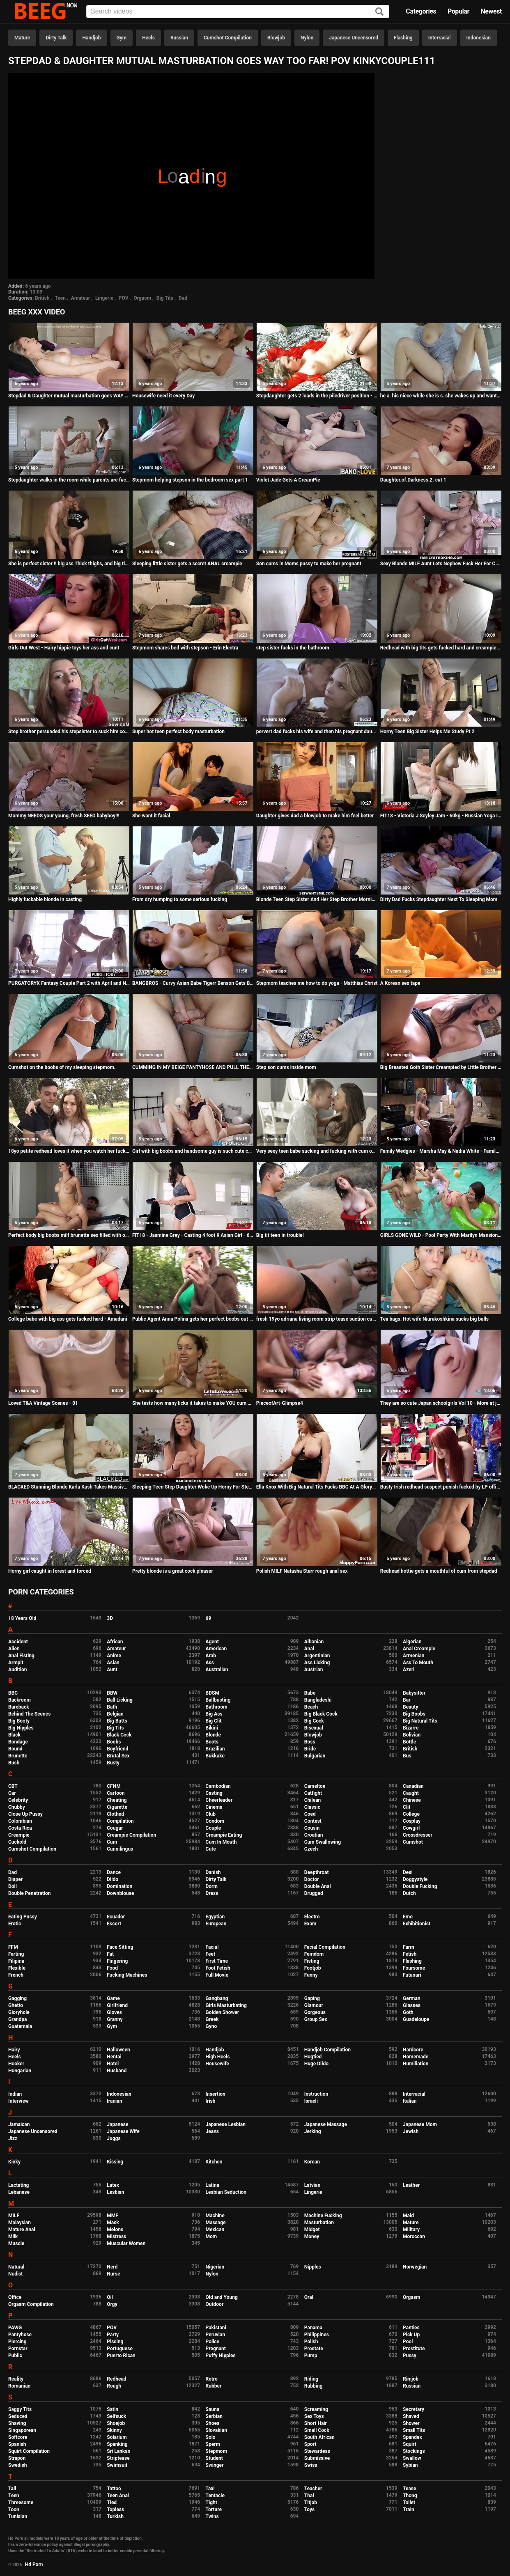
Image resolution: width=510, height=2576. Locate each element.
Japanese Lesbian (226, 2124)
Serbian (214, 2416)
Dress (212, 1893)
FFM (13, 1947)
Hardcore (413, 2050)
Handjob (91, 38)
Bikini (212, 1728)
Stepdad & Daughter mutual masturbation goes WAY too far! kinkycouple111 (69, 396)
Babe (309, 1693)
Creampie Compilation (131, 1835)
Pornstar (18, 2348)
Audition (17, 1669)
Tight (211, 2502)
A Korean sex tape (400, 983)
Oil (110, 2297)
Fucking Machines (127, 1975)
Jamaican (19, 2124)
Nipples (312, 2267)
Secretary (413, 2409)
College (411, 1814)
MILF (13, 2215)
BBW (112, 1693)
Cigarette (117, 1807)
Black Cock (119, 1735)
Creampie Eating (224, 1835)
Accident (18, 1642)
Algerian (412, 1642)
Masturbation (319, 2222)
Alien (14, 1649)
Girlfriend (117, 2005)
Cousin (311, 1828)
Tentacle (215, 2495)
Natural (16, 2267)
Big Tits (164, 298)
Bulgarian (315, 1756)
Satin (112, 2409)
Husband (116, 2071)
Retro (212, 2379)
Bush (13, 1763)
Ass (210, 1662)
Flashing (403, 38)
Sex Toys (314, 2416)
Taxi (210, 2488)
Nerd (112, 2267)
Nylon (307, 38)
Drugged (313, 1893)
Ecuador (116, 1917)
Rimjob (410, 2379)
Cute (211, 1849)
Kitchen (214, 2162)
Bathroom (216, 1707)
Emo (408, 1917)
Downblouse (120, 1893)
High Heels (218, 2057)
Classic (312, 1807)
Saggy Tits (20, 2409)
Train (408, 2509)
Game (113, 1998)
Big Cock (314, 1721)
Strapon (16, 2458)
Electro (312, 1917)
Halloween (118, 2050)
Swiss (310, 2465)
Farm (408, 1947)
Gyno (211, 2026)
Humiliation (415, 2064)
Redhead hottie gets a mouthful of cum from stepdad (438, 1571)
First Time (217, 1961)
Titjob (310, 2502)
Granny (114, 2019)
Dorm (212, 1886)
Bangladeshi (318, 1700)
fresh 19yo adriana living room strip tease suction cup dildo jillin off (317, 1319)
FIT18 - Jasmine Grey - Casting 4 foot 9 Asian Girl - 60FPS (193, 1235)
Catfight (313, 1793)
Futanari (412, 1975)
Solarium (116, 2437)
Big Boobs (414, 1714)
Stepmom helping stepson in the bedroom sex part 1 (190, 480)
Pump (310, 2355)
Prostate (313, 2348)
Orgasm (142, 298)
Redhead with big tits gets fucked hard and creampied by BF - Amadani (441, 648)
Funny (311, 1975)
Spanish (17, 2444)
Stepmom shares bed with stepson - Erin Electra (185, 648)
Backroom (19, 1700)
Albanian (314, 1642)
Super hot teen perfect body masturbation (178, 731)
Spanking (117, 2444)
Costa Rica (20, 1828)
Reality (15, 2379)
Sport (310, 2444)
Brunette (18, 1756)
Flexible (16, 1968)
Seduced (18, 2416)
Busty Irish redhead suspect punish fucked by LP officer (441, 1487)
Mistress (116, 2236)
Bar (406, 1700)
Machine (215, 2215)
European (216, 1924)
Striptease (118, 2458)
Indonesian (478, 38)
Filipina (16, 1961)
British (42, 298)
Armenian (413, 1655)
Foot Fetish (218, 1968)
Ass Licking (317, 1662)
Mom (211, 2236)
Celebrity (18, 1800)
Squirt (409, 2444)
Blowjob (276, 38)
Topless (115, 2509)
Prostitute (414, 2348)
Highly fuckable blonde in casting (45, 899)
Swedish (17, 2465)
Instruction (316, 2094)
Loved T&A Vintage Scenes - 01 (43, 1403)
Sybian (410, 2465)
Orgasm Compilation (31, 2304)
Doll (12, 1886)
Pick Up (411, 2334)
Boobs (114, 1742)
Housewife (217, 2064)
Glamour (313, 2005)
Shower (411, 2423)
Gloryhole (19, 2012)
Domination (119, 1886)
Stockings (414, 2451)
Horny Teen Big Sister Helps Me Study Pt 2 (427, 731)
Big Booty (19, 1721)
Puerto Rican (121, 2355)
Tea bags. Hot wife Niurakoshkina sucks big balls (434, 1319)
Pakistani (216, 2328)
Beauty (410, 1707)
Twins (212, 2516)
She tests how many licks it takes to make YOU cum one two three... (193, 1403)
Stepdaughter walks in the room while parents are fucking (69, 480)
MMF (112, 2215)
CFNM (113, 1786)
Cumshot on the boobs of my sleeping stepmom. (61, 1067)
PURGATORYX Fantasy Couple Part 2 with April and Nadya (69, 983)
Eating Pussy (22, 1917)
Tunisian (17, 2516)
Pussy (409, 2355)
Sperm (213, 2444)
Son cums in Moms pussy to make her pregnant (308, 564)
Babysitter (414, 1693)
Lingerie (104, 298)
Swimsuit (117, 2465)
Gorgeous (315, 2012)
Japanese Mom (420, 2124)
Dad (183, 298)
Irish (211, 2101)
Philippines (316, 2334)
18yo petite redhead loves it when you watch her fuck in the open (69, 1151)
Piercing (17, 2341)
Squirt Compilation (29, 2451)
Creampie (19, 1835)
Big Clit (214, 1721)
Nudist (15, 2274)
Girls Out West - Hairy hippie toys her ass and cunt (63, 648)
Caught (411, 1793)
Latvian (312, 2185)
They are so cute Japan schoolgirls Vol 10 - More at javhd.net (441, 1403)
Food (112, 1968)
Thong (410, 2495)
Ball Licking (120, 1700)
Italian (410, 2101)
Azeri (408, 1669)
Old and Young (222, 2297)
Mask (113, 2222)
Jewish (410, 2131)
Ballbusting (218, 1700)
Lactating (18, 2185)
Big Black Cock (321, 1714)
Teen (60, 298)
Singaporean (22, 2430)
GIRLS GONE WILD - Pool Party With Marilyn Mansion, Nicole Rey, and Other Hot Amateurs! (441, 1235)
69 (208, 1618)
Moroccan (414, 2236)
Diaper (15, 1879)
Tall (12, 2488)
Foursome (414, 1968)
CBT (13, 1786)
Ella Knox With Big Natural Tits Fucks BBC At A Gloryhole (317, 1487)
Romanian (19, 2386)
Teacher (313, 2488)
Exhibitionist (416, 1924)
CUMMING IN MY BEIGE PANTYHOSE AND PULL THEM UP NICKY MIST (193, 1067)
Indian (15, 2094)
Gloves (114, 2012)
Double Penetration (29, 1893)
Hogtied (313, 2057)
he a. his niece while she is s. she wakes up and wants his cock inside (441, 396)
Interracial (439, 38)
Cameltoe (314, 1786)
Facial (212, 1947)
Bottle (409, 1742)
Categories (421, 11)
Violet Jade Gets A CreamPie (288, 480)
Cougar (115, 1828)
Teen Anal (118, 2495)
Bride (310, 1749)
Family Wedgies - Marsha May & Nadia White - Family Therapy (441, 1151)
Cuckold (17, 1842)
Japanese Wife (123, 2131)
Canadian (413, 1786)
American (216, 1649)
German (411, 1998)
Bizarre (411, 1728)
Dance (114, 1872)
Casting (214, 1793)
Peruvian (215, 2334)
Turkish (115, 2516)
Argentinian (317, 1655)
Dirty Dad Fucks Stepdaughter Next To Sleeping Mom (438, 899)
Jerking (312, 2131)
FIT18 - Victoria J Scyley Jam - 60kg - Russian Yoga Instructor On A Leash (441, 816)
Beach (311, 1707)
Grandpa (17, 2019)
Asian (113, 1662)
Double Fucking (420, 1886)
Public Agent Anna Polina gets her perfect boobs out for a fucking (193, 1319)
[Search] (379, 12)
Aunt (112, 1669)
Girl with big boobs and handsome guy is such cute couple (193, 1151)
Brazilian (215, 1749)
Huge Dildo (316, 2064)
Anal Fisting (21, 1655)
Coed (310, 1814)
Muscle (16, 2243)
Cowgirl (411, 1828)
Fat (110, 1954)
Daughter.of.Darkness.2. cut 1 (413, 480)
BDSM (212, 1693)
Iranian (114, 2101)
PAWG (15, 2328)
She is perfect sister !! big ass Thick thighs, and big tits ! (69, 564)
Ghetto (15, 2005)
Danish (213, 1872)
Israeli (311, 2101)
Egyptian (215, 1917)
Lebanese (19, 2192)
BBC (13, 1693)
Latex (113, 2185)
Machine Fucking (323, 2215)
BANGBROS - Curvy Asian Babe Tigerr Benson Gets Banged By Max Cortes (193, 983)
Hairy (14, 2050)
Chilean (312, 1800)
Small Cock (316, 2430)
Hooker (16, 2064)
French (15, 1975)
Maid (408, 2215)
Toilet (409, 2502)
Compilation (120, 1821)
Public (15, 2355)
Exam (310, 1924)
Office (14, 2297)
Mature (22, 38)
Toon (13, 2509)
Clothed (115, 1814)
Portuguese (120, 2348)
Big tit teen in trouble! (280, 1235)
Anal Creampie (419, 1649)
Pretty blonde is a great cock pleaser (172, 1571)
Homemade (415, 2057)
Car (12, 1793)
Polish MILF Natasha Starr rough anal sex (302, 1571)
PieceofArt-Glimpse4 (279, 1403)
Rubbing (313, 2386)
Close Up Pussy (25, 1814)
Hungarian (19, 2071)
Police (213, 2341)
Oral (308, 2297)
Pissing (115, 2341)
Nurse (113, 2274)
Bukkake (215, 1756)
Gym (122, 38)
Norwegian (415, 2267)
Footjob (312, 1968)
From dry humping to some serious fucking (179, 899)
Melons (115, 2229)
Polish (311, 2341)
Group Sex (315, 2019)
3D (110, 1618)
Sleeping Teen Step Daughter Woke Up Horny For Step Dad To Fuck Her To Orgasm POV (193, 1487)
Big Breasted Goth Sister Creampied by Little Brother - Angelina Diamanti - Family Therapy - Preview (441, 1067)
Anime (114, 1655)
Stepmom (216, 2451)
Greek (212, 2019)
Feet (210, 1954)
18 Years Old (22, 1618)
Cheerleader (219, 1800)
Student (214, 2458)
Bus (407, 1756)
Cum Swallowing (322, 1842)
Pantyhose (20, 2334)
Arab (211, 1655)
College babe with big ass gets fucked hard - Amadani (67, 1319)
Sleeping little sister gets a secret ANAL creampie (187, 564)
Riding (311, 2379)
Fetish (409, 1954)
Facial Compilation (324, 1947)
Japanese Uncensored (353, 38)
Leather (411, 2185)
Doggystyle (415, 1879)
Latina (212, 2185)
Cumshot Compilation (228, 38)
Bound (15, 1749)
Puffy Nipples (221, 2355)
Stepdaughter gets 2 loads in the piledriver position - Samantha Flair (317, 396)
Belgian (115, 1714)
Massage (216, 2222)
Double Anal (317, 1886)
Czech (311, 1849)
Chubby (16, 1807)
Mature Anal (21, 2229)
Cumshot (413, 1842)
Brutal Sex (118, 1756)
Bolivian (411, 1735)
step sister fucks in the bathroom (292, 648)
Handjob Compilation (327, 2050)
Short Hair (315, 2423)
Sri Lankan (118, 2451)
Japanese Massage (325, 2124)
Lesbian (115, 2192)
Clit (406, 1807)
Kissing (115, 2162)
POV (124, 298)
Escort (114, 1924)
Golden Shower (222, 2012)
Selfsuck (116, 2416)
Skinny (114, 2430)
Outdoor (215, 2304)
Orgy (112, 2304)
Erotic (14, 1924)
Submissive (317, 2458)
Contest (313, 1821)
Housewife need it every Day (163, 396)
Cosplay (411, 1821)
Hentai (114, 2057)
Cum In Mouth (221, 1842)
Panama (313, 2328)
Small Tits (414, 2430)
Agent (212, 1642)
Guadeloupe (416, 2019)
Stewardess (317, 2451)
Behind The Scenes (29, 1714)
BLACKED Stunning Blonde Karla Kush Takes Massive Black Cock (69, 1487)
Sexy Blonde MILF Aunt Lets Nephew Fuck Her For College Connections (441, 564)
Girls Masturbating (226, 2005)
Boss (309, 1742)
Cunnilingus (120, 1849)
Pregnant (216, 2348)
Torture (214, 2509)
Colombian (20, 1821)
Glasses (411, 2005)
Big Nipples (21, 1728)
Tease (409, 2488)
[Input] (237, 11)
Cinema (214, 1807)
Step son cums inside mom (286, 1067)
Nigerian (215, 2267)
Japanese (117, 2124)
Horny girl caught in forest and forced (49, 1571)
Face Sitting (120, 1947)
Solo (211, 2437)
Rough (114, 2386)
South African (319, 2437)
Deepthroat (316, 1872)
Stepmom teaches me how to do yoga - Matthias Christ (317, 983)
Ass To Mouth (418, 1662)
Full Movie (217, 1975)
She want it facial (151, 816)
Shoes (213, 2423)
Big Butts (117, 1721)
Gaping (312, 1998)
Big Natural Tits (420, 1721)
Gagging (17, 1998)
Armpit (15, 1662)
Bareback (18, 1707)
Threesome (20, 2502)
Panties (411, 2328)
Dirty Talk (56, 38)
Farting (16, 1954)
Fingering (117, 1961)
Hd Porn (34, 2564)
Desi (408, 1872)
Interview (18, 2101)
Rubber (214, 2386)
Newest (491, 11)
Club (211, 1814)
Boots (212, 1742)
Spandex (412, 2437)
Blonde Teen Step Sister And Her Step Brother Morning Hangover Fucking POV (317, 899)
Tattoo (114, 2488)
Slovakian (216, 2430)
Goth (408, 2012)
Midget (312, 2229)
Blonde (213, 1735)
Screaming (316, 2409)
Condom (215, 1821)
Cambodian (218, 1786)
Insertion (215, 2094)
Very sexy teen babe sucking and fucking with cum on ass (317, 1151)
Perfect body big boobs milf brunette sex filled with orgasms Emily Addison (69, 1235)
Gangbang (217, 1998)
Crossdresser (417, 1835)
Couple (213, 1828)
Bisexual (313, 1728)
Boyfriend (117, 1749)
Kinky (14, 2162)
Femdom (314, 1954)
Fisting (311, 1961)
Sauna (213, 2409)
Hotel (113, 2064)
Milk (13, 2236)
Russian (179, 38)
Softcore (17, 2437)
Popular (458, 11)
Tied (112, 2502)
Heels (148, 38)
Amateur (80, 298)
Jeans (212, 2131)
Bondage (18, 1742)
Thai (309, 2495)
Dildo (112, 1879)
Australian (217, 1669)
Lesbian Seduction (226, 2192)
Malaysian (19, 2222)
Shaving (17, 2423)
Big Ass (214, 1714)
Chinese (412, 1800)
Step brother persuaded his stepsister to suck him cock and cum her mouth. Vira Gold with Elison (69, 731)
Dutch (409, 1893)
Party (113, 2334)
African (115, 1642)
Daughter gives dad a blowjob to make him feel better (315, 816)
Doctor (311, 1879)
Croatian (313, 1835)
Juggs (113, 2138)
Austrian (313, 1669)
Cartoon (115, 1793)
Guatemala (20, 2026)
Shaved (411, 2416)
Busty (113, 1763)
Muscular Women (126, 2243)
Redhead (116, 2379)
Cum (112, 1842)
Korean (312, 2162)
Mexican (215, 2229)
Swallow (412, 2458)
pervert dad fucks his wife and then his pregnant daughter (317, 731)
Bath (112, 1707)
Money (311, 2236)
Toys (309, 2509)
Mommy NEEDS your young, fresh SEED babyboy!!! (63, 816)
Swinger (215, 2465)
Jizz (12, 2138)
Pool (408, 2341)
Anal (309, 1649)
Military (411, 2229)
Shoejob (116, 2423)
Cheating (116, 1800)
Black (14, 1735)
